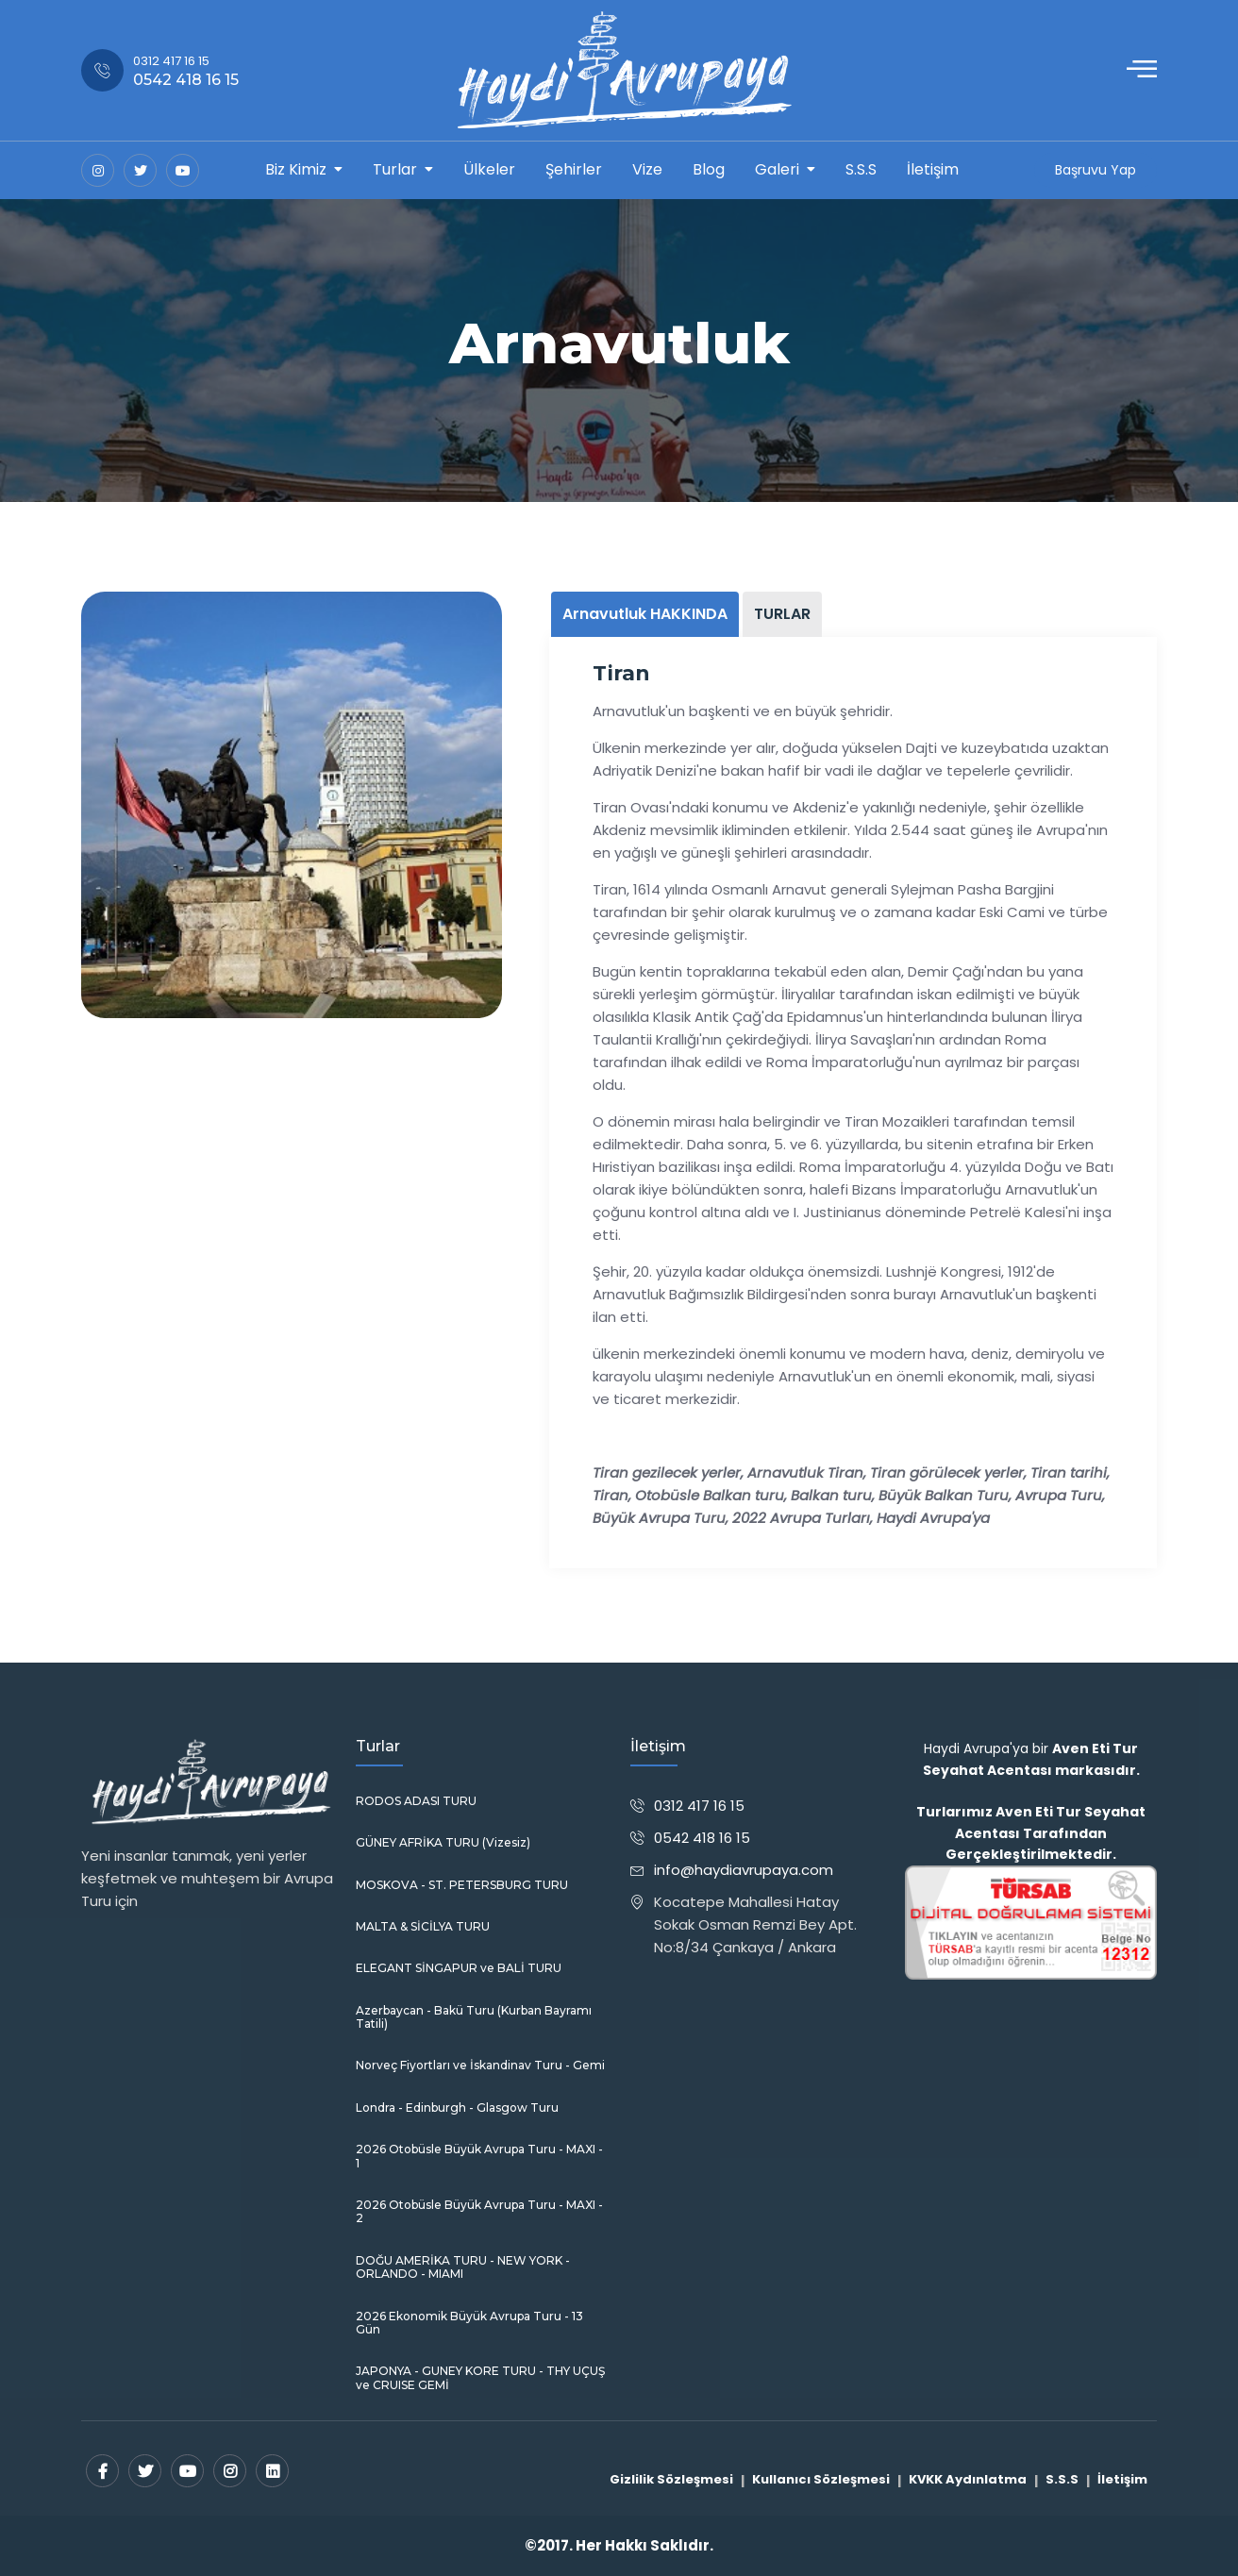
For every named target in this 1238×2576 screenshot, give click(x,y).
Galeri (777, 169)
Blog (709, 169)
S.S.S (861, 169)
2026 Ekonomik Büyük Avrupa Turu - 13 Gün (469, 2323)
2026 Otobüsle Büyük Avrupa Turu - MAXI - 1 (479, 2156)
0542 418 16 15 (702, 1838)
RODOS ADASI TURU (416, 1801)
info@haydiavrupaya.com (743, 1870)
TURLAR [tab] (782, 614)
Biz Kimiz (295, 169)
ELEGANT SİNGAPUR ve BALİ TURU (458, 1968)
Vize (647, 169)
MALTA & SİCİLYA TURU (423, 1926)
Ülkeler (489, 169)
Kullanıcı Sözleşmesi (821, 2479)
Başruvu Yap (1095, 169)
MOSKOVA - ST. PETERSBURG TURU (462, 1885)
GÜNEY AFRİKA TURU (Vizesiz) (443, 1842)
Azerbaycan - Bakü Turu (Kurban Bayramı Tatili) (474, 2017)
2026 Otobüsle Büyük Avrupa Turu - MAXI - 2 (479, 2212)
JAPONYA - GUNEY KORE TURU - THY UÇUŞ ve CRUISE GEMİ (480, 2378)
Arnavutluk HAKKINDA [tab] (645, 614)
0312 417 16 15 (699, 1805)
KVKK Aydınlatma (968, 2479)
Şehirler (573, 169)
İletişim (933, 169)
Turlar (395, 169)
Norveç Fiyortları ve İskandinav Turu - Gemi (480, 2065)
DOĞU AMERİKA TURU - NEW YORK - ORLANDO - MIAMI (463, 2267)
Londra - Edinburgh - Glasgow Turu (457, 2108)
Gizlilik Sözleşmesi (671, 2479)
